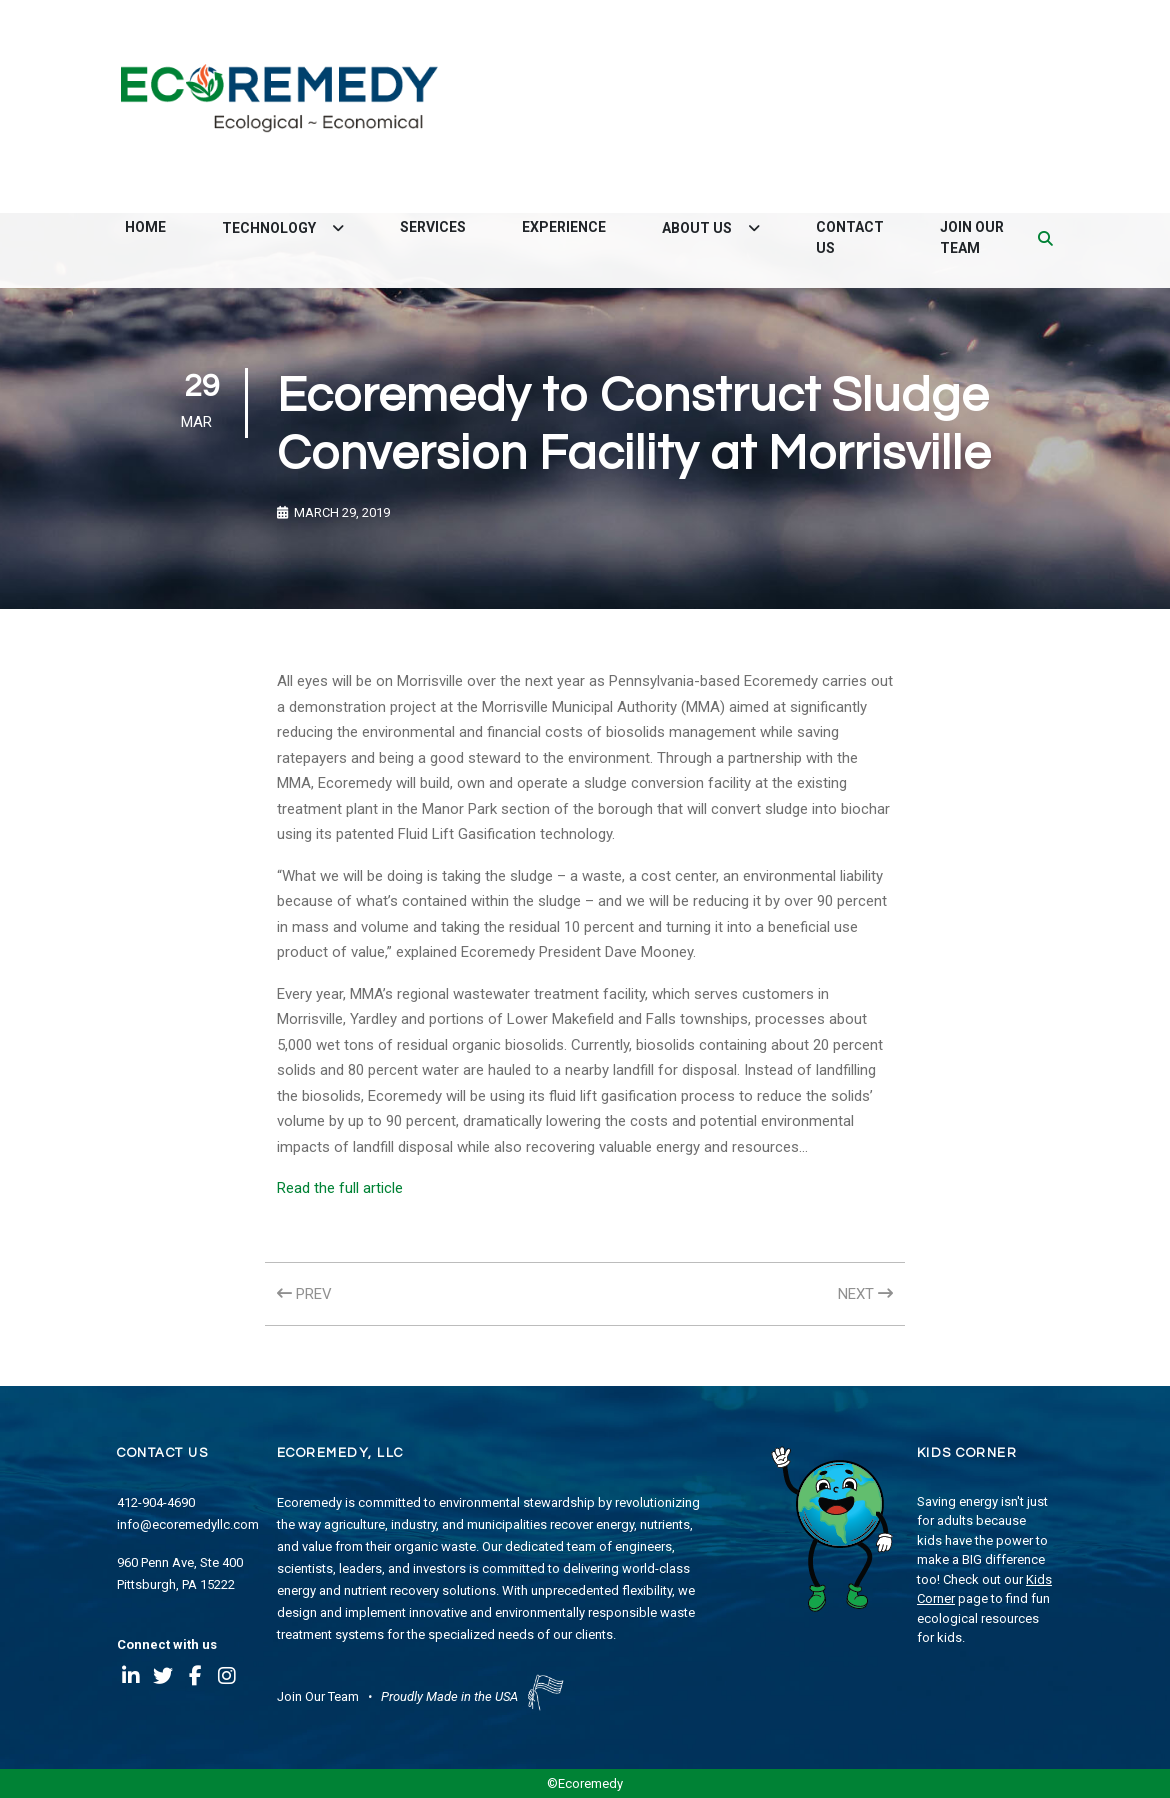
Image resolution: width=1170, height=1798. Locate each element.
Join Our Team (972, 237)
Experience (564, 227)
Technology (270, 228)
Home (145, 227)
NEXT (865, 1294)
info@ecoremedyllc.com (188, 1524)
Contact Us (850, 237)
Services (433, 227)
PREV (304, 1294)
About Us (698, 228)
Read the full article (340, 1188)
